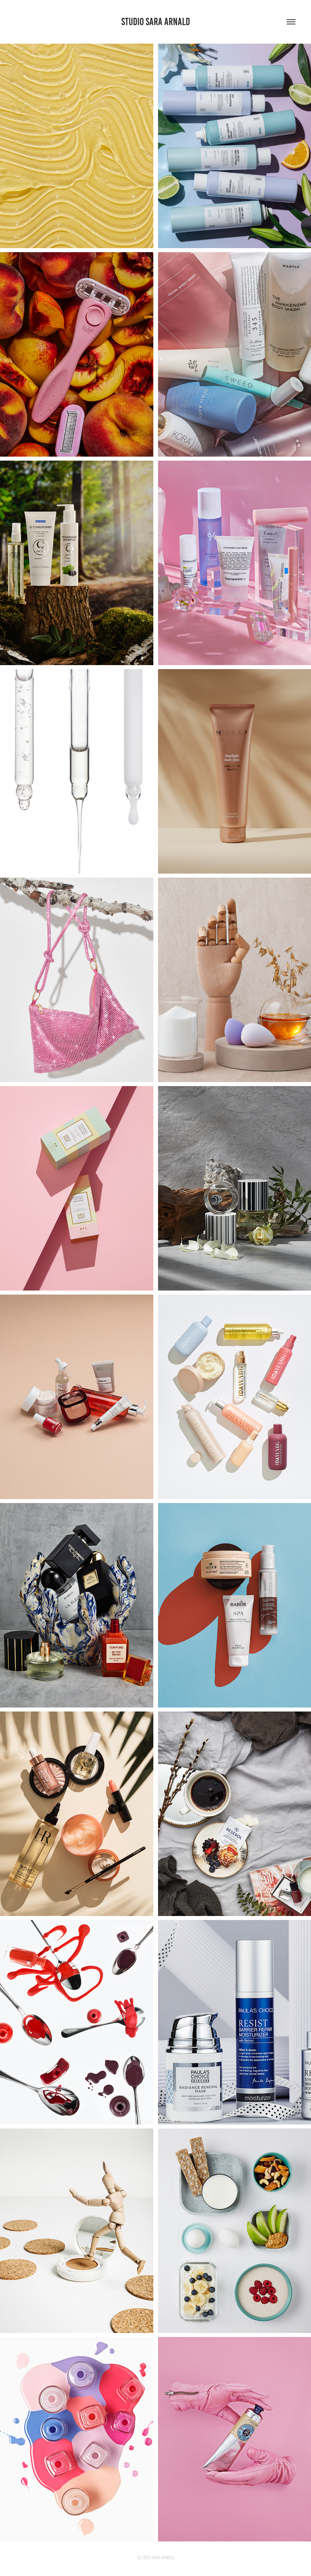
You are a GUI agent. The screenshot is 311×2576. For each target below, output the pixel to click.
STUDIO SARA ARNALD (155, 21)
